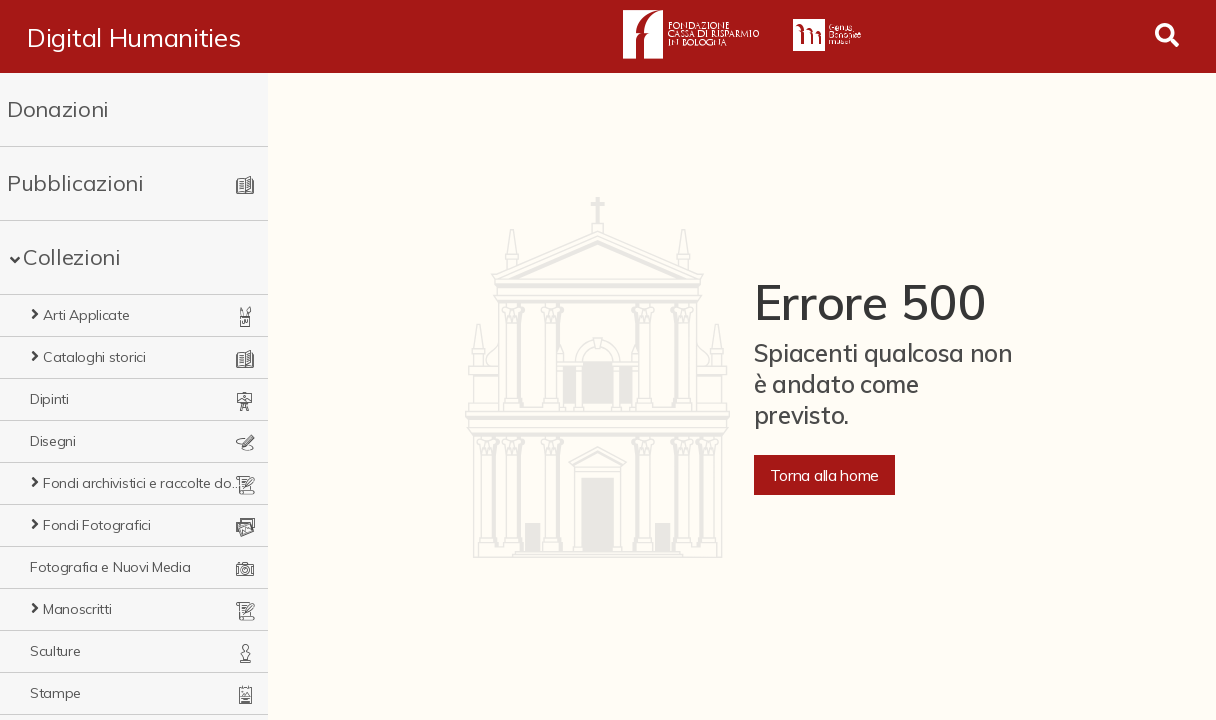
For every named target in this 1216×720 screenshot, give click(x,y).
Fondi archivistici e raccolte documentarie (144, 483)
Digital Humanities (133, 37)
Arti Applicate (86, 315)
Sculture (55, 651)
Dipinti (49, 399)
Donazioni (58, 109)
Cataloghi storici (94, 357)
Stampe (55, 693)
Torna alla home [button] (824, 475)
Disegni (53, 441)
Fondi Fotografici (97, 525)
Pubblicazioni (75, 183)
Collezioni (72, 257)
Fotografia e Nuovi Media (110, 567)
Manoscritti (77, 609)
